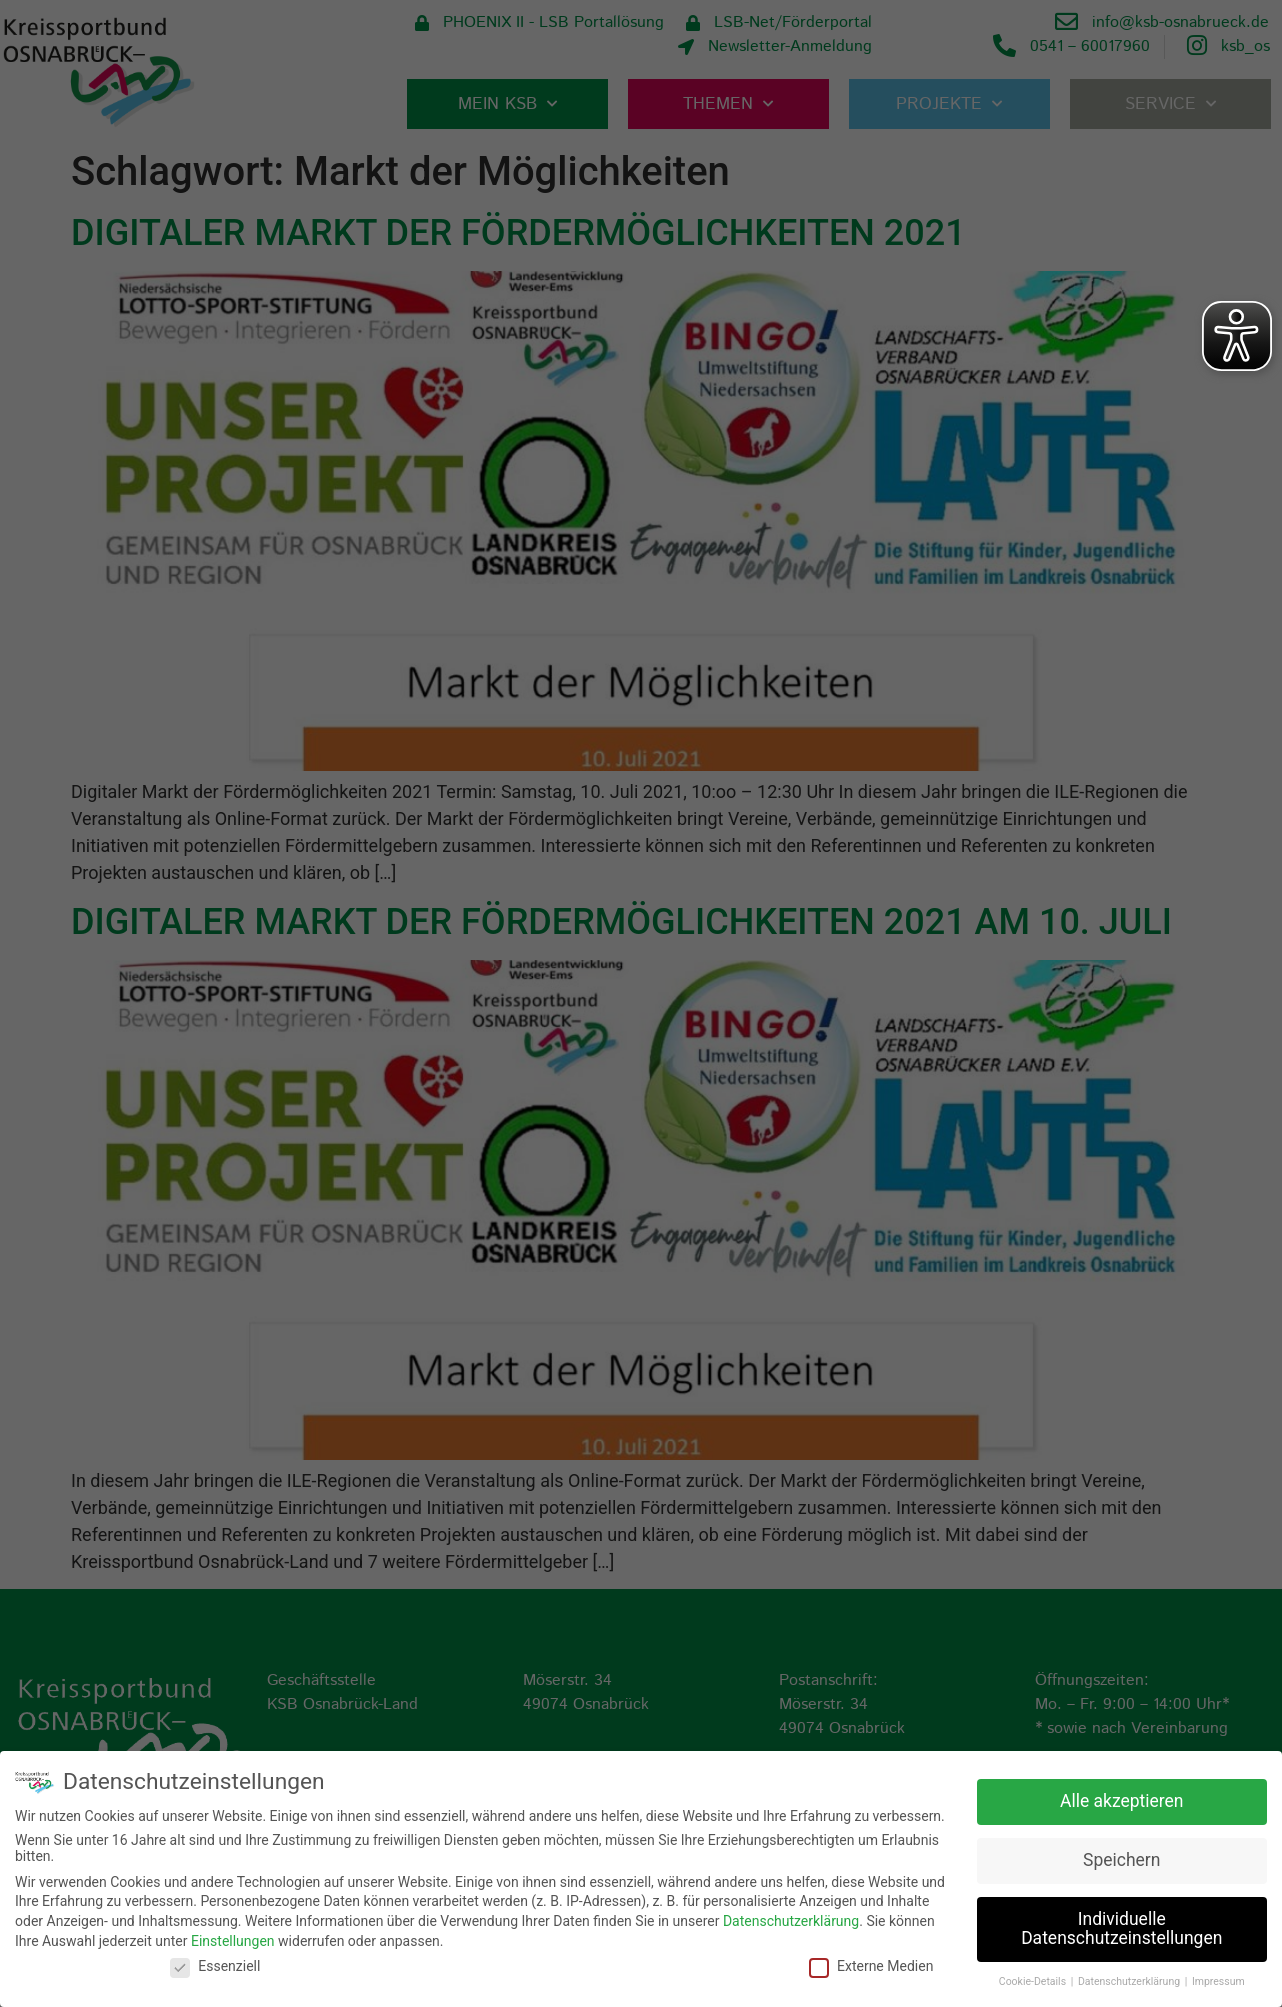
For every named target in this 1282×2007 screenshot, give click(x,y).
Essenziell (215, 1965)
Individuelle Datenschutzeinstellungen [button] (1121, 1927)
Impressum (1218, 1980)
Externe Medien (871, 1965)
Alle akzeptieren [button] (1122, 1799)
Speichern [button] (1121, 1858)
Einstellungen (233, 1939)
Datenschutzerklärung (791, 1920)
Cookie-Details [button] (1034, 1980)
